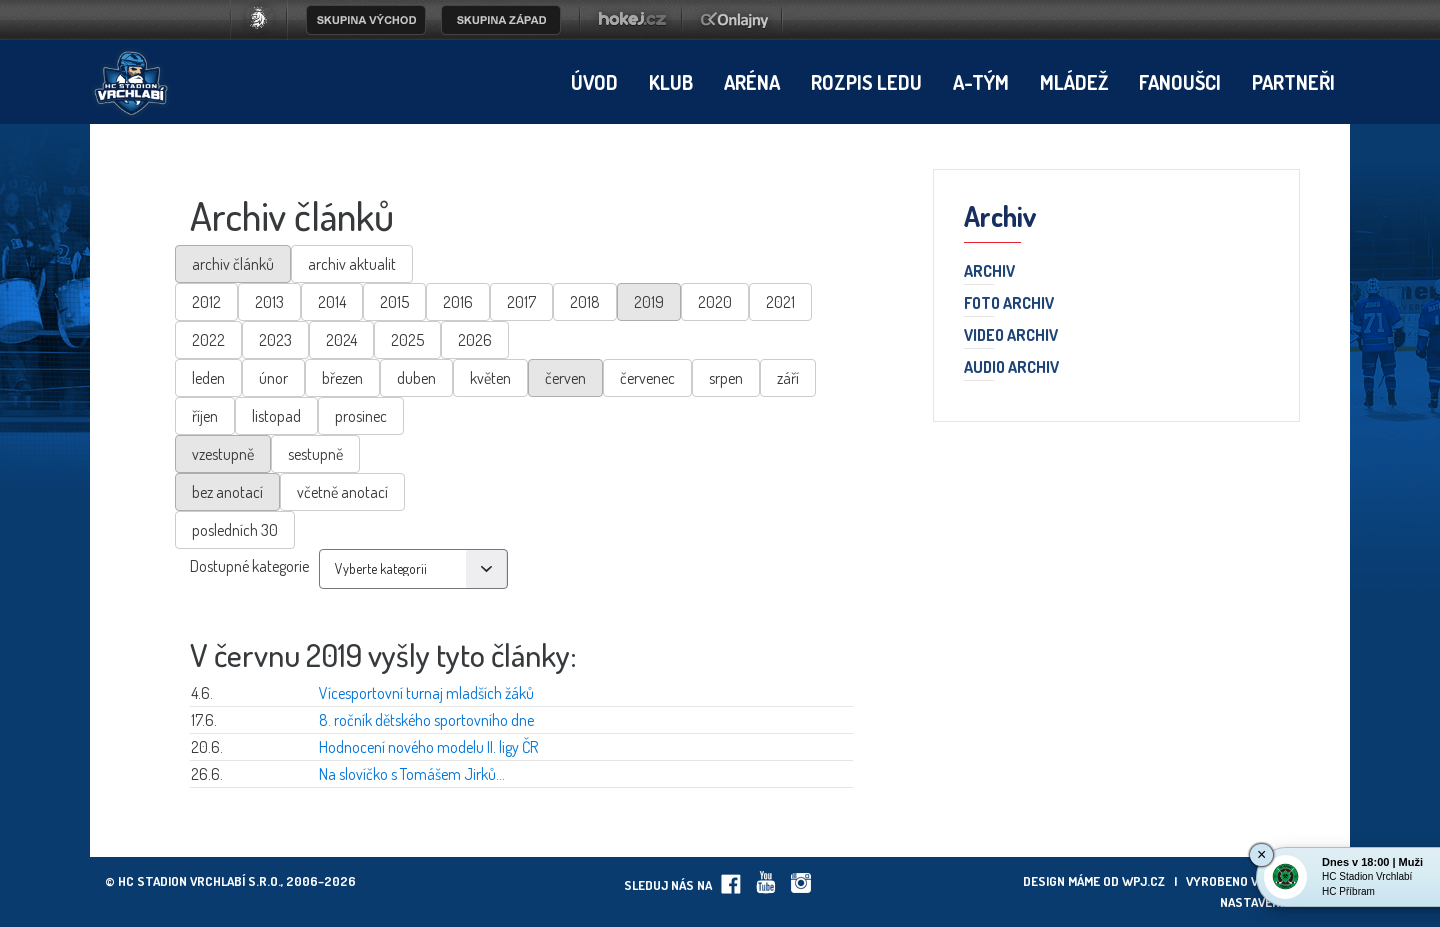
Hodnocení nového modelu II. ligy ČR (428, 747)
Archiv (989, 272)
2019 (649, 302)
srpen (726, 378)
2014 (332, 302)
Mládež (1074, 82)
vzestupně (223, 454)
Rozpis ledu (866, 82)
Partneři (1293, 82)
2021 (780, 302)
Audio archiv (1011, 368)
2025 (407, 340)
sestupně (315, 454)
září (788, 378)
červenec (647, 378)
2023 (275, 340)
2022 (208, 340)
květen (490, 378)
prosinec (361, 416)
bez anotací (227, 492)
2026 (475, 340)
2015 (394, 302)
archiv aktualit (352, 264)
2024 (341, 340)
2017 (521, 302)
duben (416, 378)
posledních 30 (235, 530)
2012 (206, 302)
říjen (205, 416)
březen (342, 378)
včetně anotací (342, 492)
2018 (585, 302)
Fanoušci (1180, 82)
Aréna (752, 82)
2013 (269, 302)
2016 (458, 302)
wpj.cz (1143, 881)
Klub (671, 82)
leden (208, 378)
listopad (276, 416)
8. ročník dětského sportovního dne (426, 720)
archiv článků (233, 264)
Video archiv (1011, 336)
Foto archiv (1009, 304)
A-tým (981, 82)
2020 (715, 302)
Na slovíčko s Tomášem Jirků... (412, 774)
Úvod (594, 82)
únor (273, 378)
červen (565, 378)
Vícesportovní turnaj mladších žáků (426, 693)
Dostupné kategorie (249, 566)
